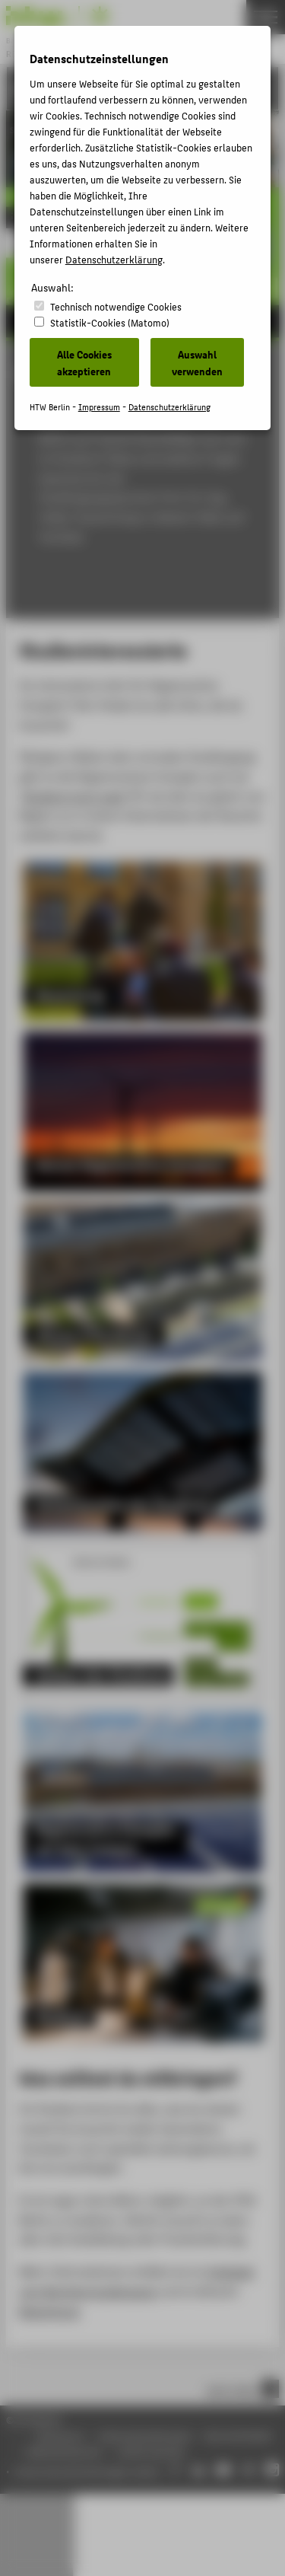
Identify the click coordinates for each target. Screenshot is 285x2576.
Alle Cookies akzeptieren (84, 362)
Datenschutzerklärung (114, 259)
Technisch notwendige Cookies (116, 306)
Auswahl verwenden (197, 362)
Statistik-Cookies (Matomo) (109, 322)
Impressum (99, 406)
